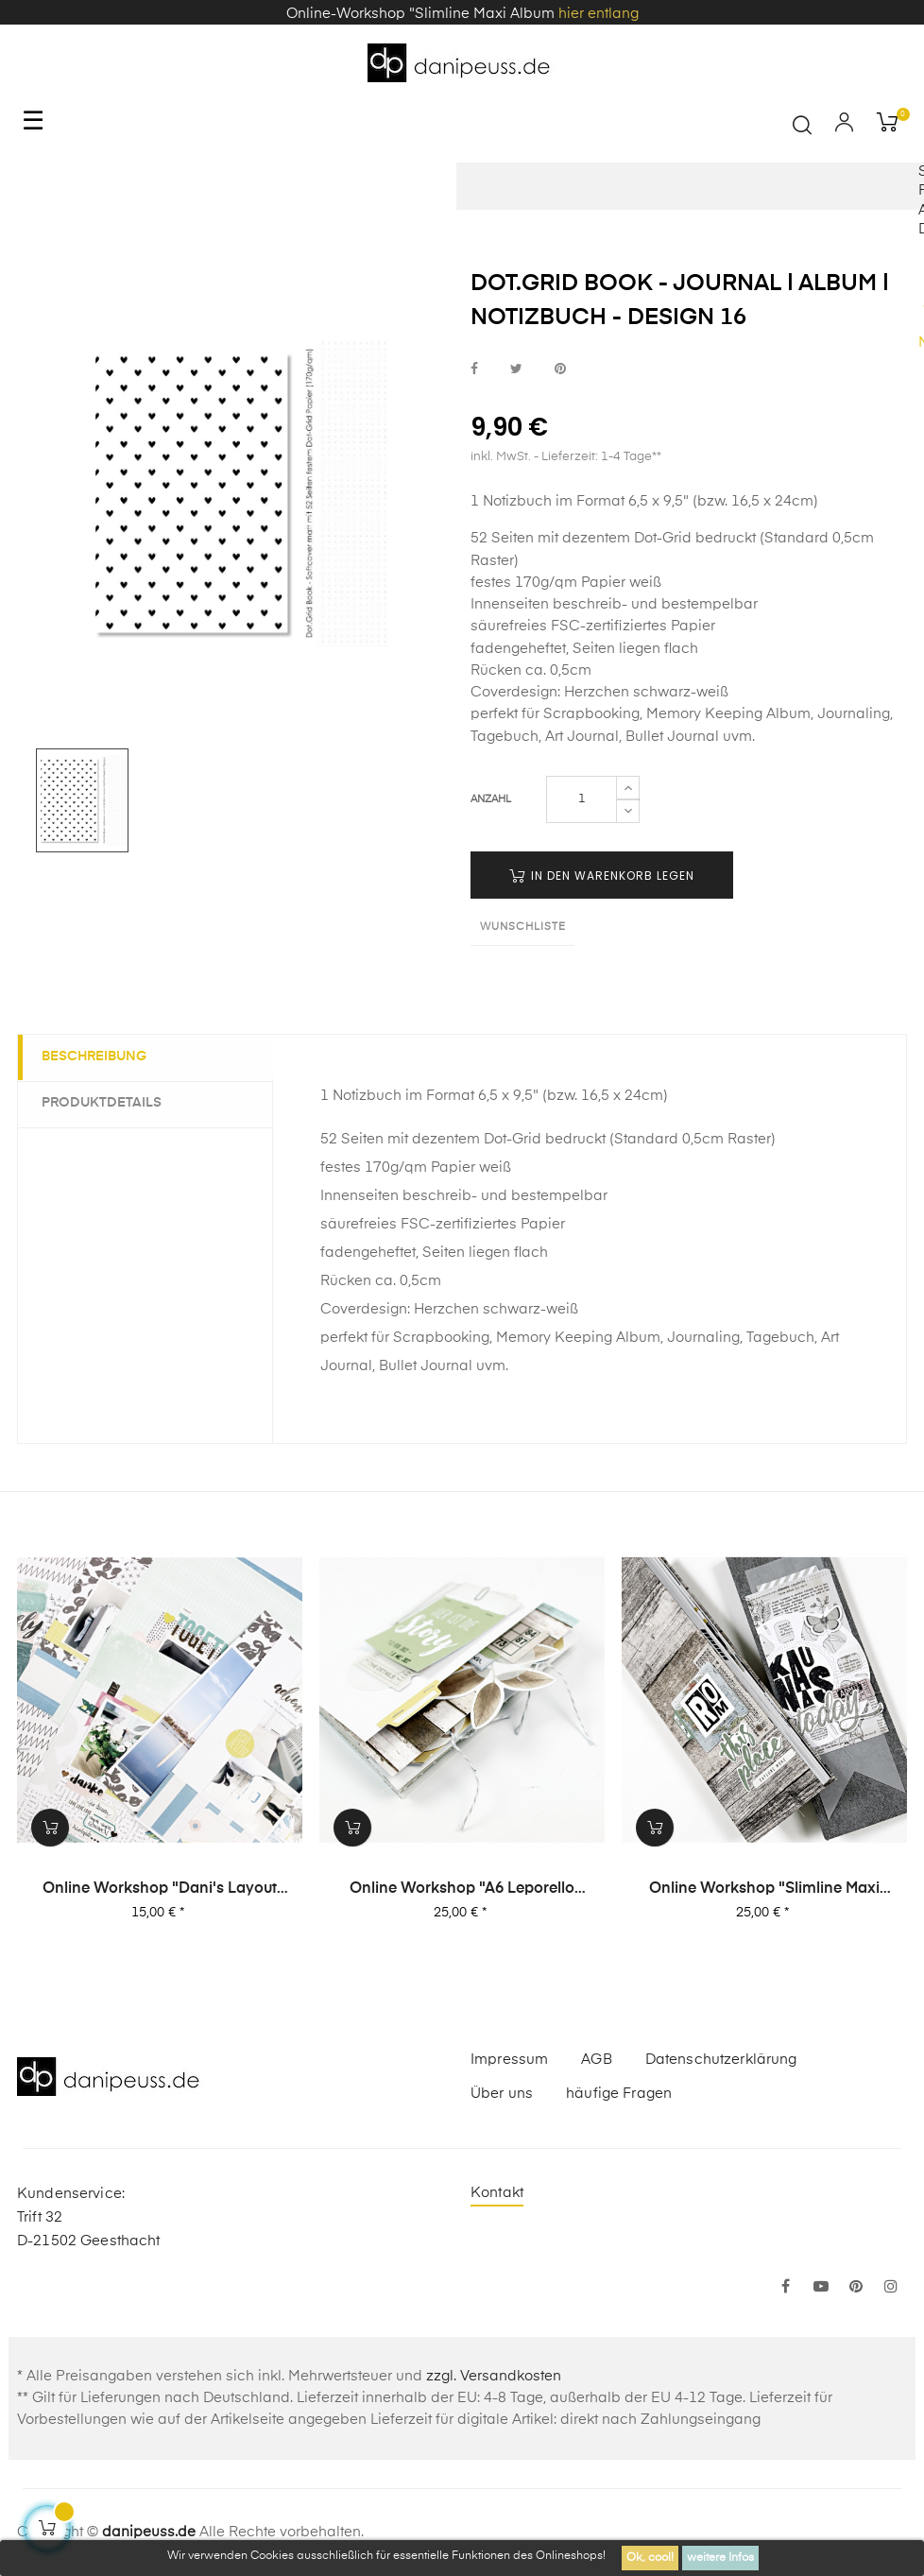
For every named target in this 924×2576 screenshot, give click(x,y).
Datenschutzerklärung (721, 2059)
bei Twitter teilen (516, 369)
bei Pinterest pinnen (560, 369)
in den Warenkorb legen (601, 875)
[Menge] (581, 799)
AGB (596, 2059)
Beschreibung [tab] (98, 1056)
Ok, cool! (650, 2558)
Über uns (502, 2094)
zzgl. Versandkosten (493, 2376)
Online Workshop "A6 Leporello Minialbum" (462, 1889)
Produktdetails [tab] (106, 1102)
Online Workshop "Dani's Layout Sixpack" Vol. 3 (160, 1889)
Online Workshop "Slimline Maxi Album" (764, 1889)
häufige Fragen (619, 2094)
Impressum (509, 2059)
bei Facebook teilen (474, 369)
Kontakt (497, 2193)
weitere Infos (720, 2558)
